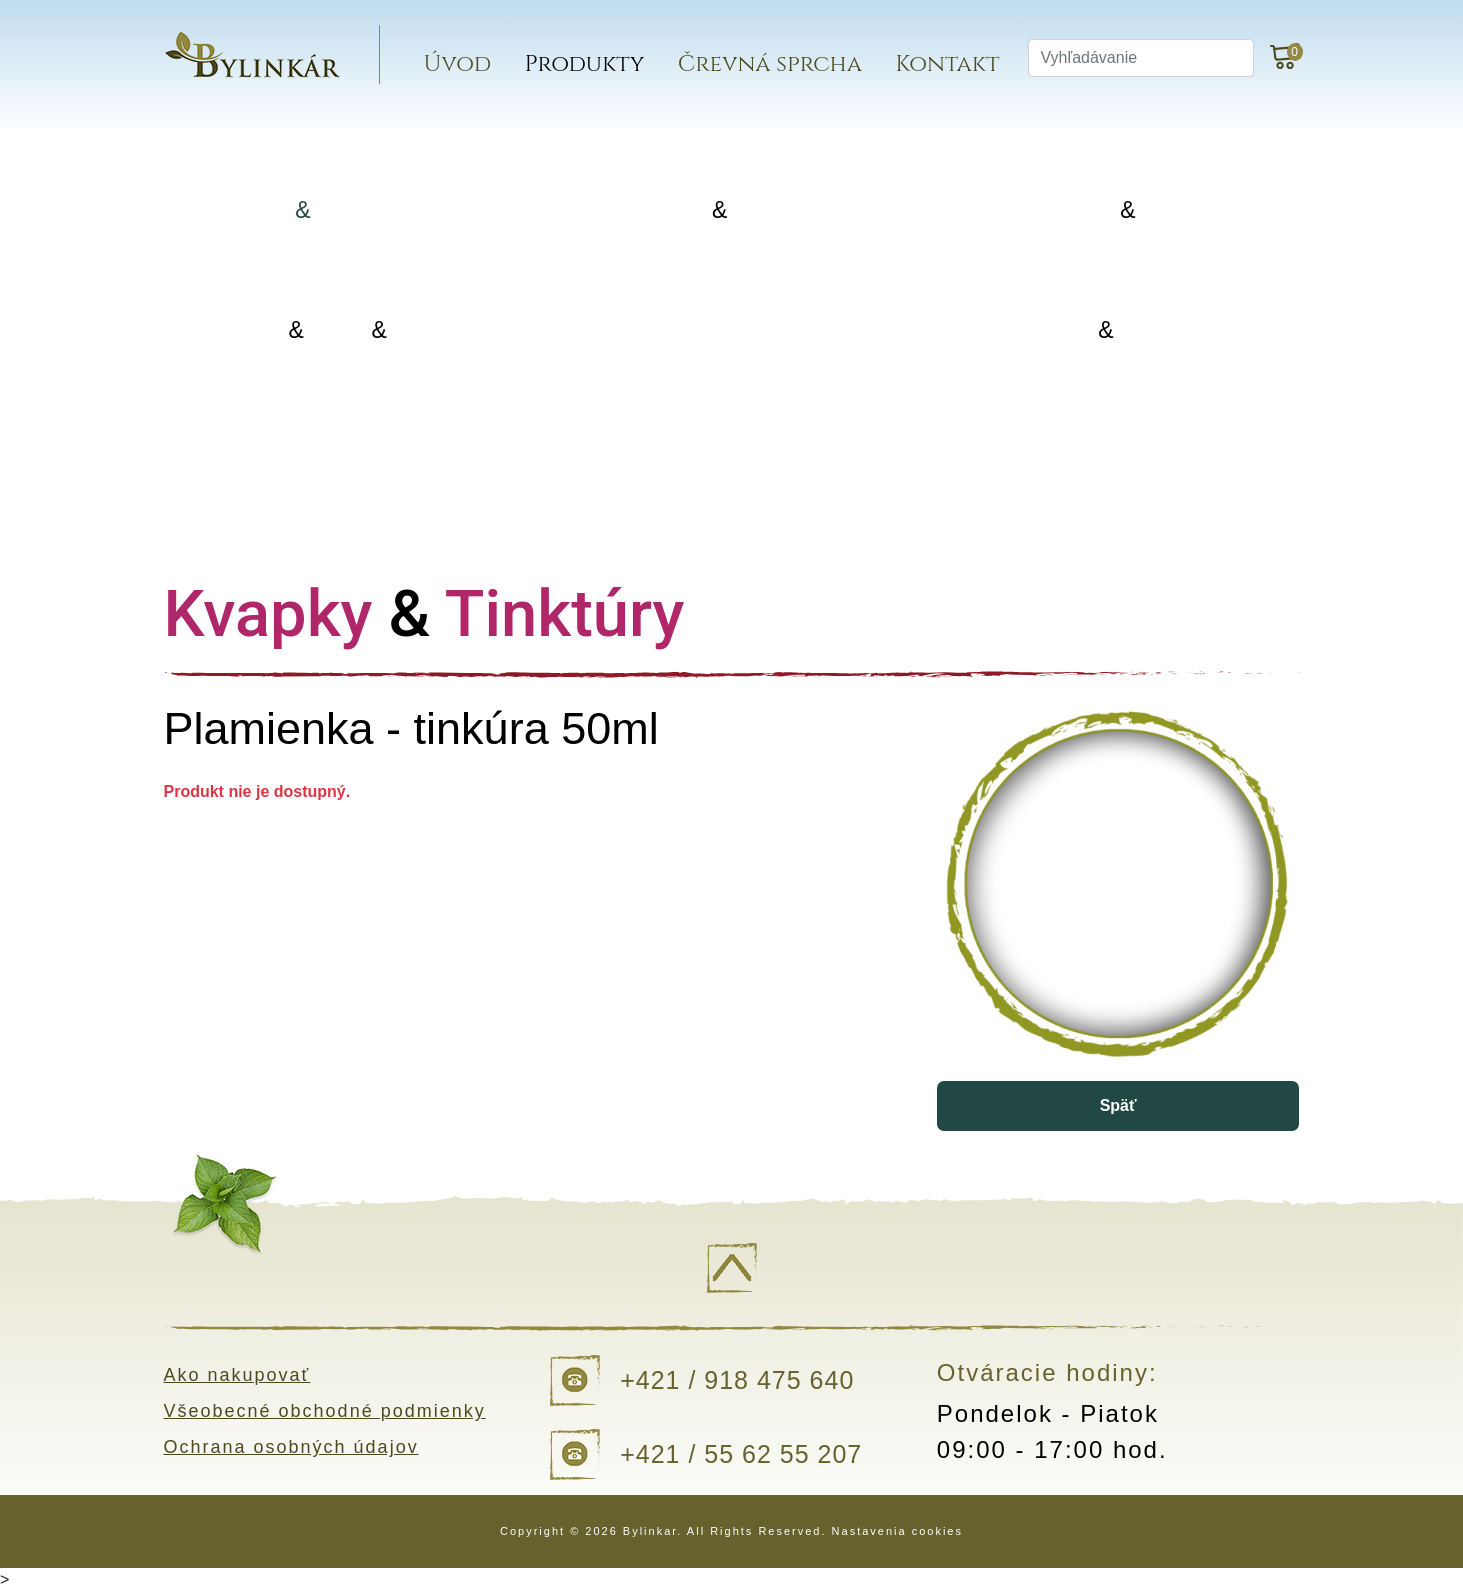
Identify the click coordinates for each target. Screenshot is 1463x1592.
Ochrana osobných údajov (291, 1447)
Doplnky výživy (724, 329)
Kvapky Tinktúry (1110, 330)
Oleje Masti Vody (337, 330)
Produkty (584, 64)
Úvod (458, 64)
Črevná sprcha (770, 64)
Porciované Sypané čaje (724, 210)
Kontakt (947, 64)
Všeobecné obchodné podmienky (325, 1411)
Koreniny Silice (1110, 210)
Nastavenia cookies (897, 1531)
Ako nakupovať (237, 1375)
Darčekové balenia (337, 449)
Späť (1118, 1105)
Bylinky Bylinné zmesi (338, 210)
